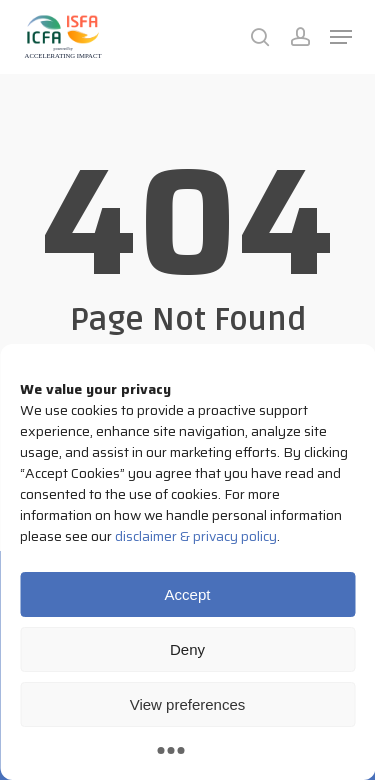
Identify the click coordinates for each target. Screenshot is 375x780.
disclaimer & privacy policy (196, 536)
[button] (341, 37)
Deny (187, 649)
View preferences (188, 704)
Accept (188, 594)
